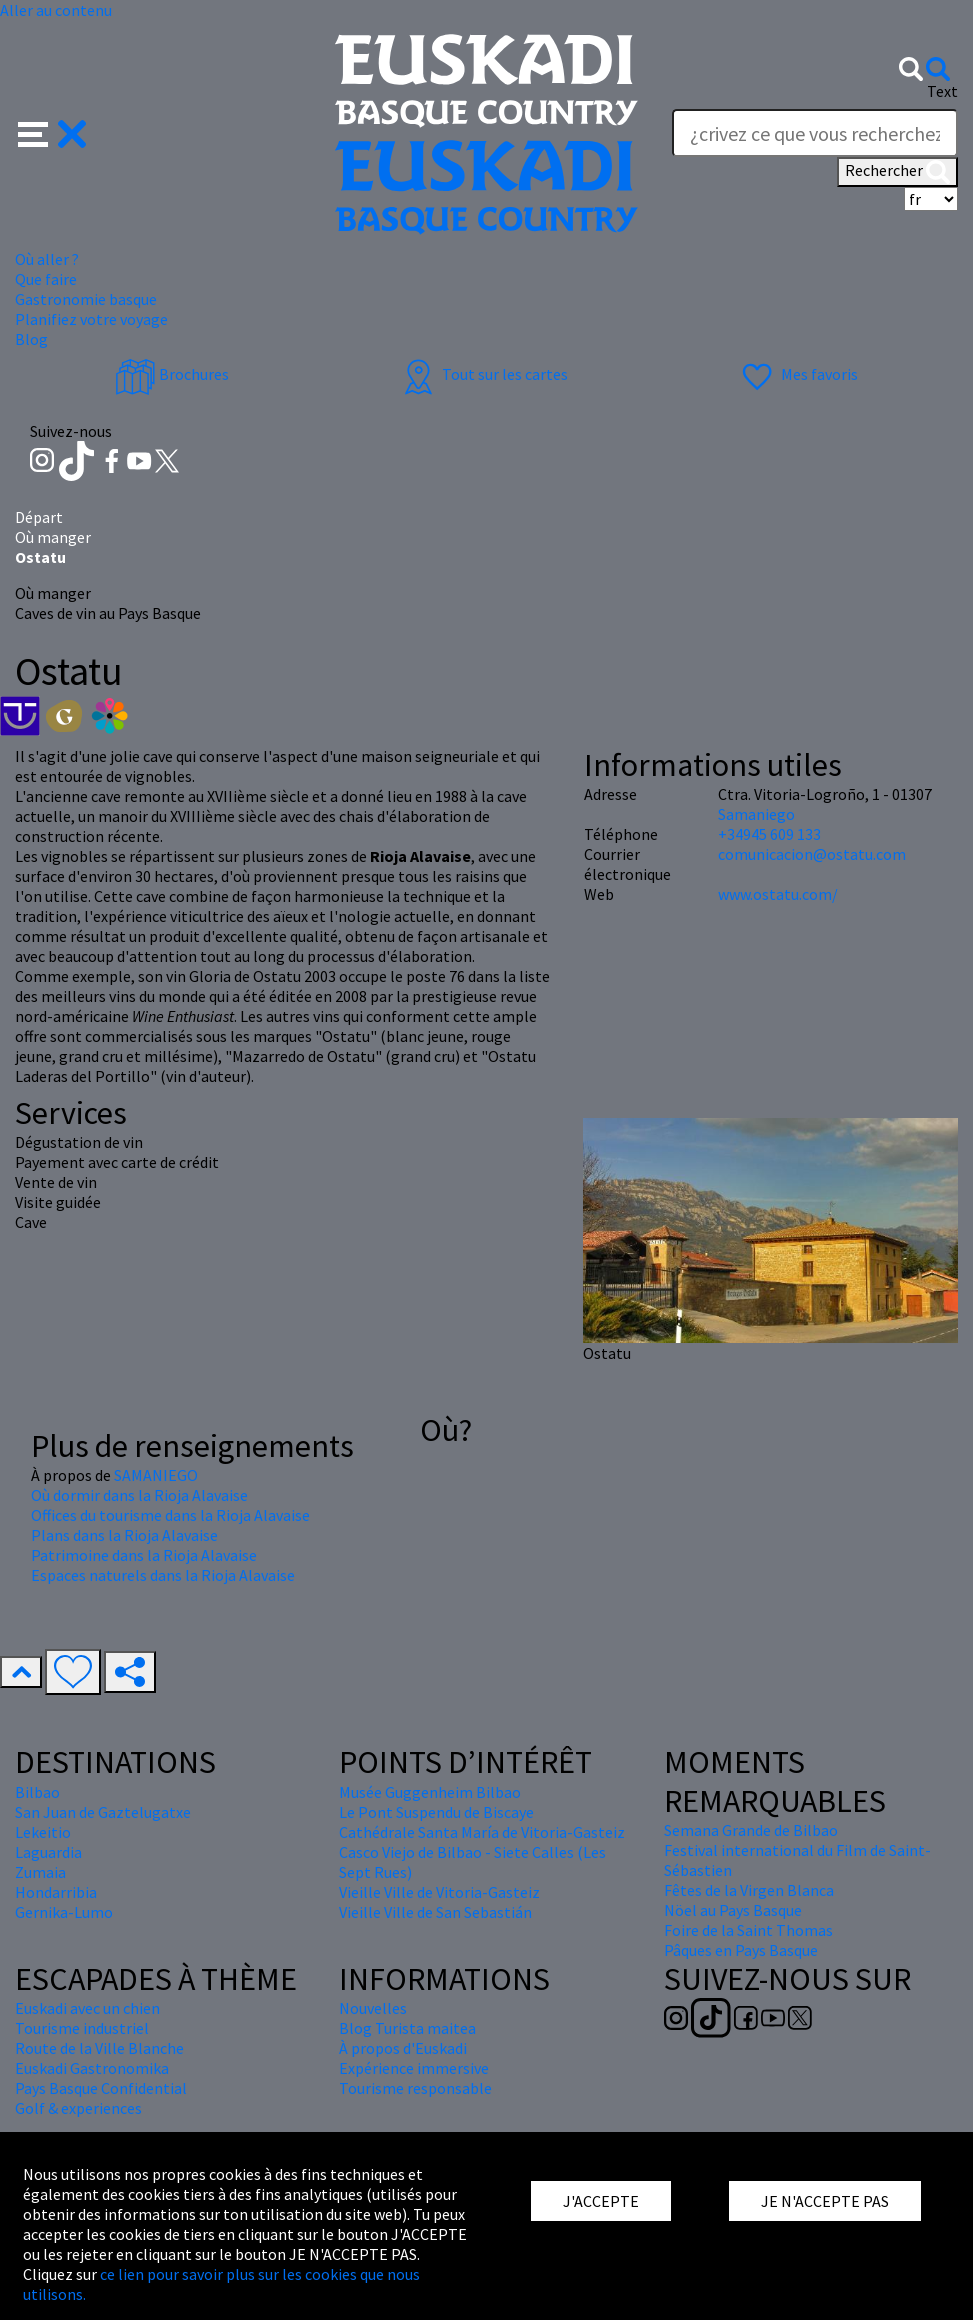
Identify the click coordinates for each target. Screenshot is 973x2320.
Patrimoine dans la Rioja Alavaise (144, 1555)
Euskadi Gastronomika (92, 2068)
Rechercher (897, 172)
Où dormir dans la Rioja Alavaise (139, 1495)
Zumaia (40, 1872)
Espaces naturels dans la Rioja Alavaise (163, 1575)
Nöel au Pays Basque (733, 1910)
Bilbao (37, 1792)
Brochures (172, 374)
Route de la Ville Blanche (99, 2048)
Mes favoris (797, 374)
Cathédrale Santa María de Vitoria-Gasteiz (482, 1832)
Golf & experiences (78, 2108)
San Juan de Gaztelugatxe (103, 1812)
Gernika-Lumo (64, 1912)
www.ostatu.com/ (778, 894)
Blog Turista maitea (407, 2028)
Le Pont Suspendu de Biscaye (436, 1812)
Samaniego (756, 814)
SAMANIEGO (156, 1475)
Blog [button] (31, 339)
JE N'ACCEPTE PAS (825, 2201)
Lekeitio (43, 1832)
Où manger (53, 537)
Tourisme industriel (82, 2028)
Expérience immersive (414, 2068)
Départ (39, 517)
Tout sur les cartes (483, 374)
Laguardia (48, 1852)
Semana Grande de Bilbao (751, 1830)
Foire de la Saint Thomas (748, 1930)
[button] (52, 132)
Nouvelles (373, 2008)
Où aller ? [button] (47, 259)
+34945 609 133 (769, 834)
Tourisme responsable (415, 2088)
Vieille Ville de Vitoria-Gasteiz (439, 1892)
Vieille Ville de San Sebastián (435, 1912)
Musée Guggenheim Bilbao (430, 1792)
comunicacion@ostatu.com (812, 854)
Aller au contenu (56, 10)
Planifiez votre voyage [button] (91, 319)
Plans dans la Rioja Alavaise (124, 1535)
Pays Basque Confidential (101, 2088)
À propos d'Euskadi (403, 2048)
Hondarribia (56, 1892)
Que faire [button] (46, 279)
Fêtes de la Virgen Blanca (749, 1890)
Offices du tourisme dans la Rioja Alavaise (170, 1515)
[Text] (815, 133)
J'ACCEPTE (601, 2201)
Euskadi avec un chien (87, 2008)
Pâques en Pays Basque (741, 1950)
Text (942, 91)
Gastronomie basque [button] (86, 299)
